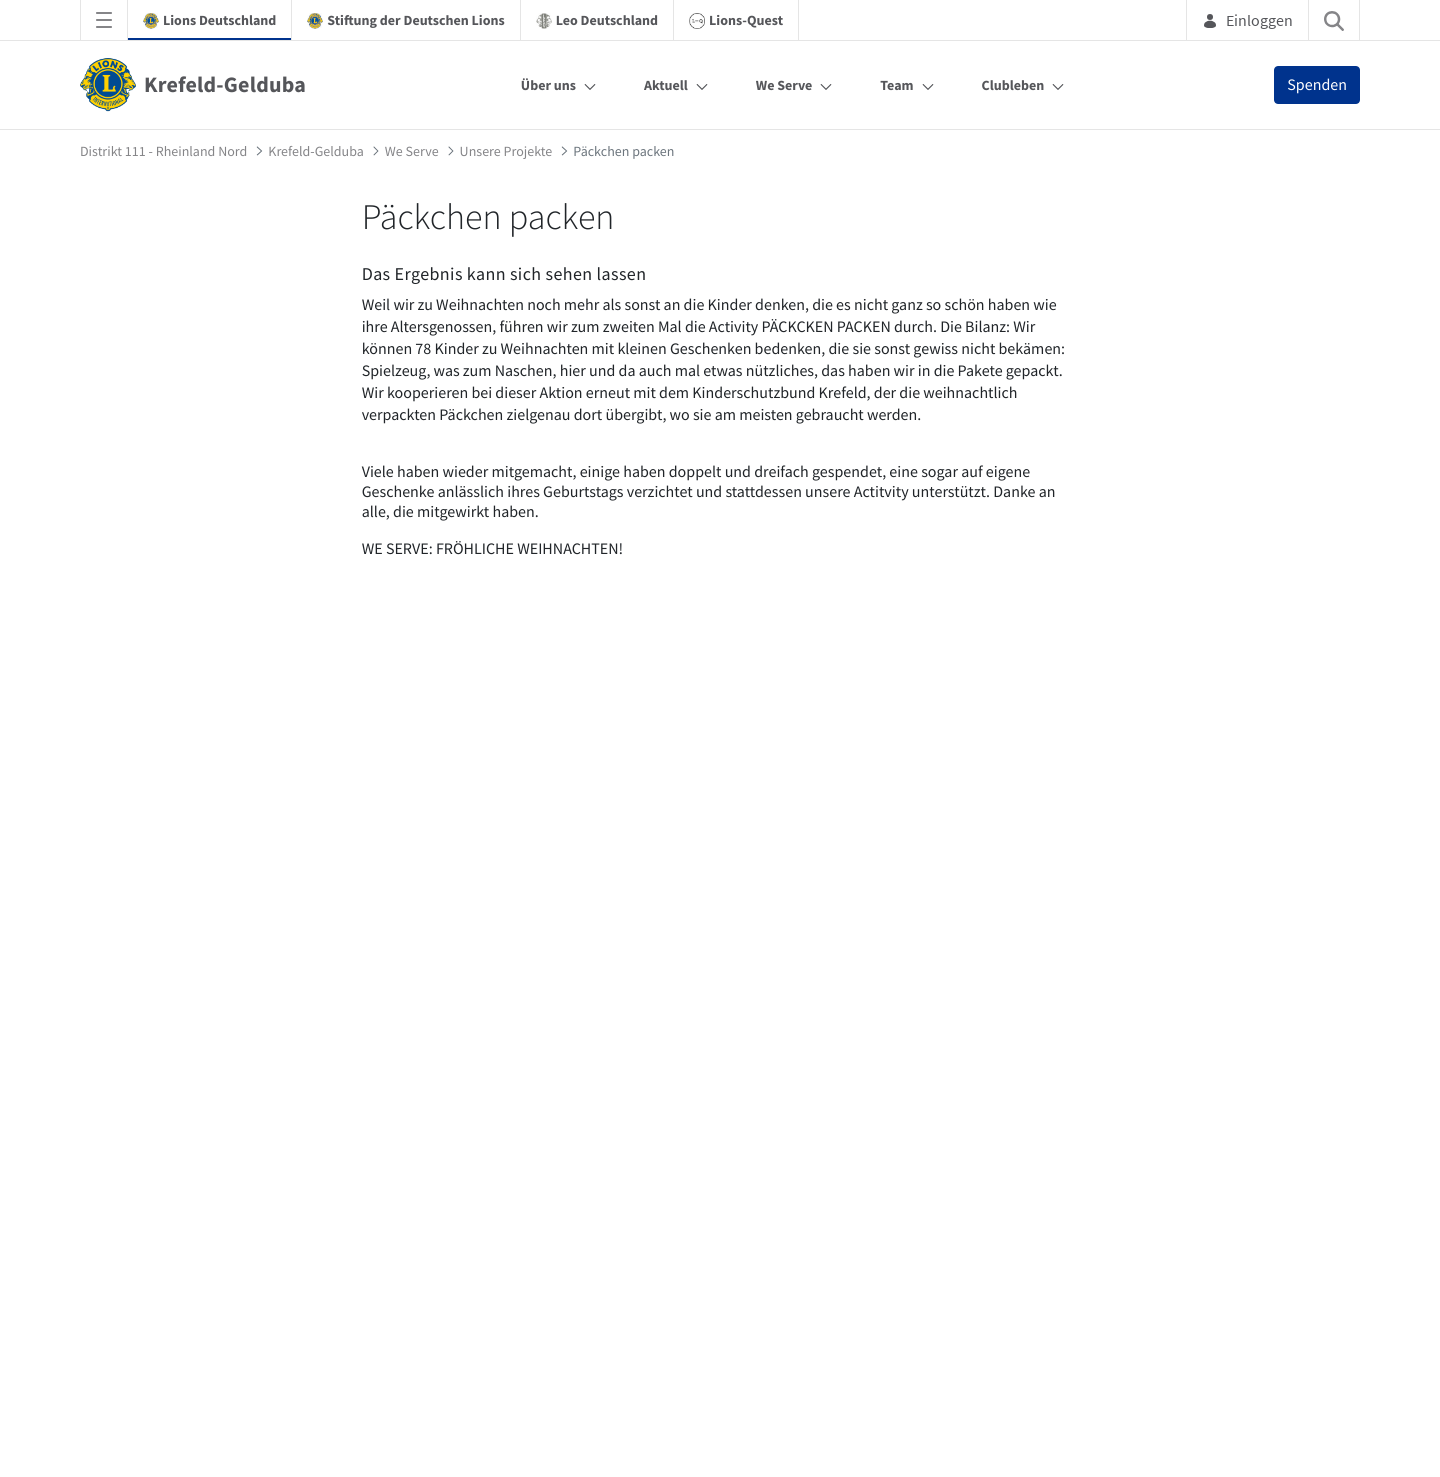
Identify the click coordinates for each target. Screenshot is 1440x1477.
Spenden (1317, 85)
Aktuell (666, 85)
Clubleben (1013, 85)
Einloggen (1247, 20)
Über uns (548, 85)
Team (896, 85)
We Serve (784, 85)
